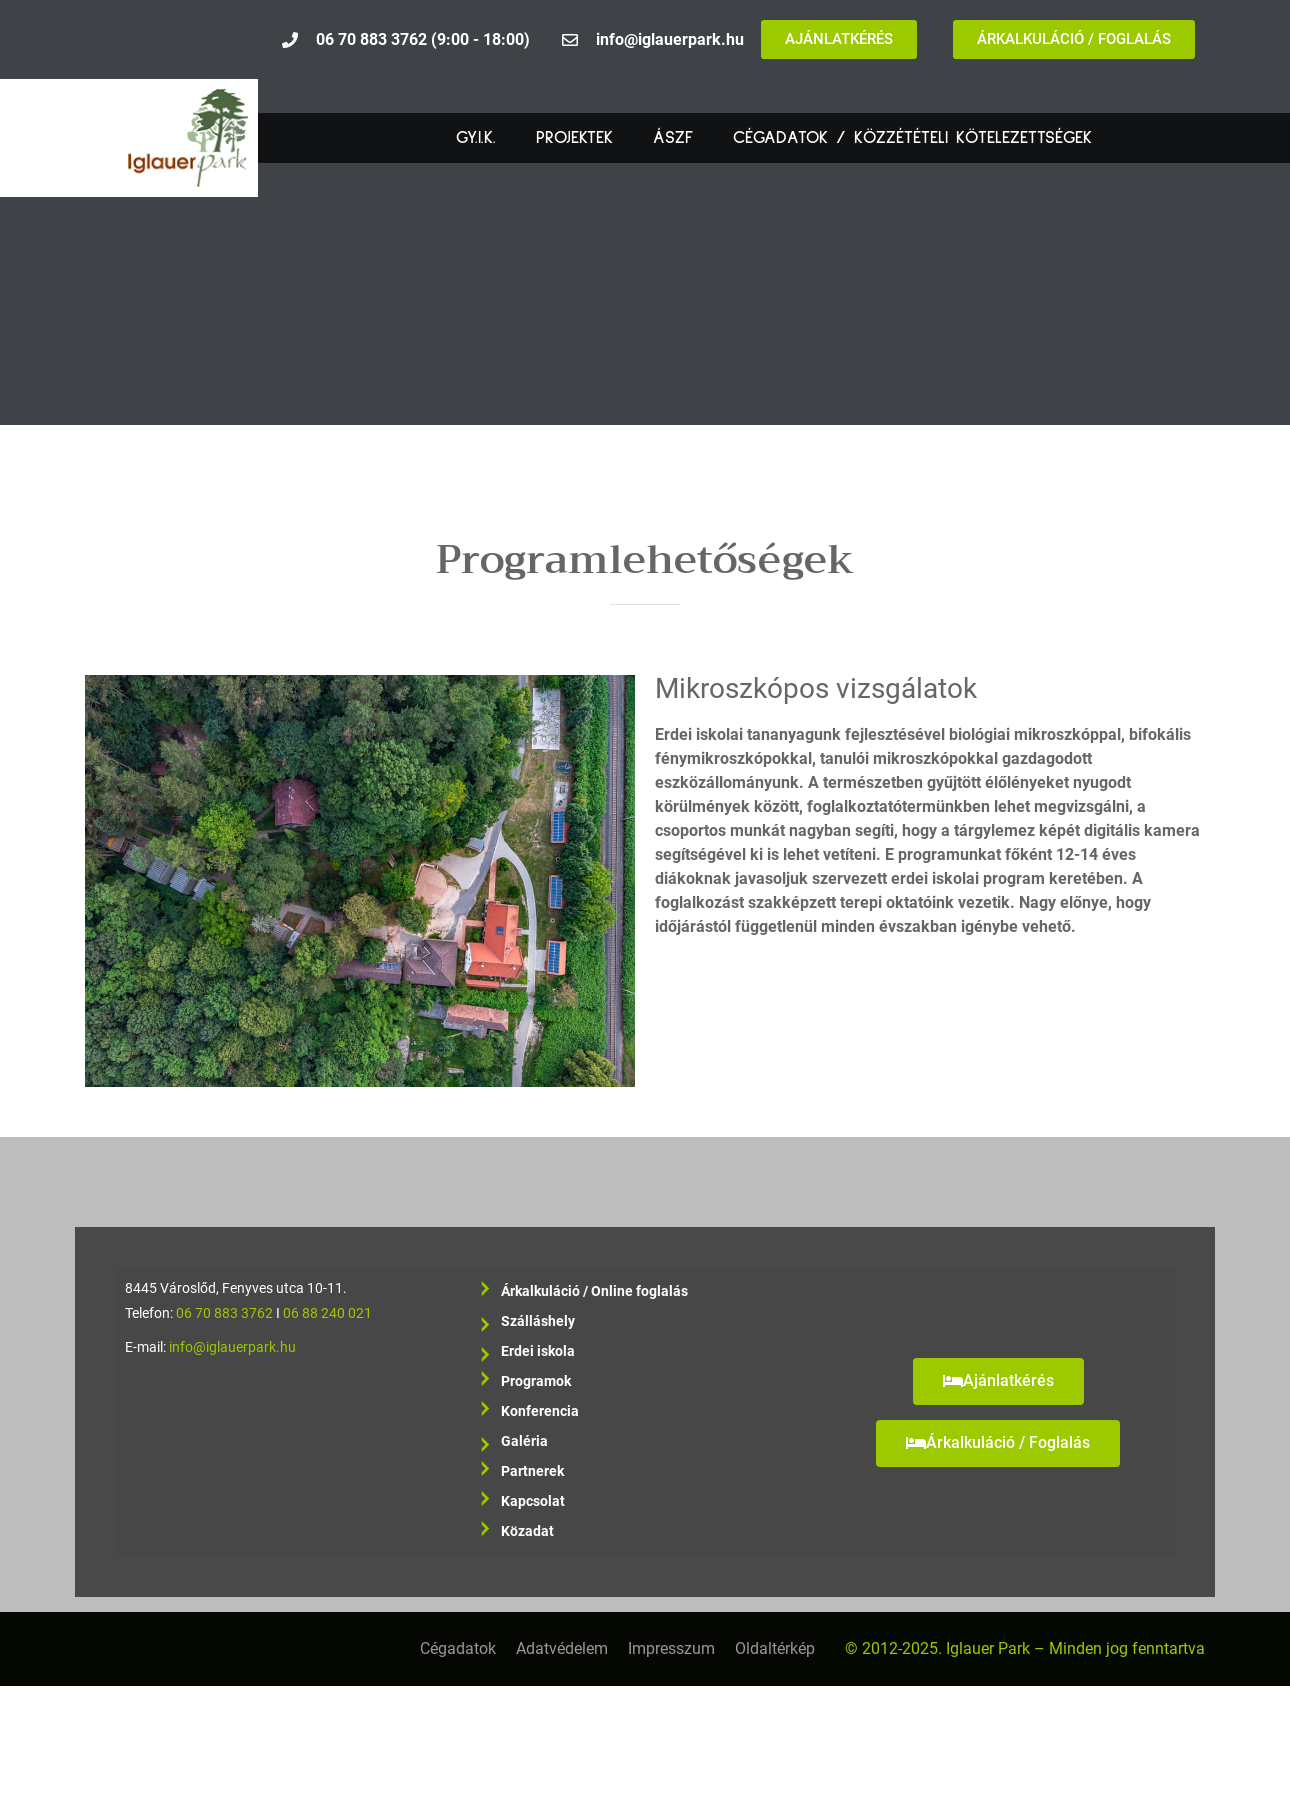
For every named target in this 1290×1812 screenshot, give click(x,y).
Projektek (574, 138)
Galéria (524, 1445)
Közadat (527, 1531)
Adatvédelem (562, 1648)
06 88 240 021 (327, 1313)
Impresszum (671, 1648)
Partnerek (532, 1471)
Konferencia (540, 1411)
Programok (536, 1381)
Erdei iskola (538, 1355)
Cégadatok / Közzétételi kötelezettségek (912, 138)
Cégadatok (458, 1648)
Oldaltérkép (775, 1648)
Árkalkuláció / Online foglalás (594, 1291)
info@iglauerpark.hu (232, 1347)
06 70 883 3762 (224, 1313)
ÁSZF (673, 138)
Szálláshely (538, 1325)
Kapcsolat (533, 1501)
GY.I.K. (476, 138)
